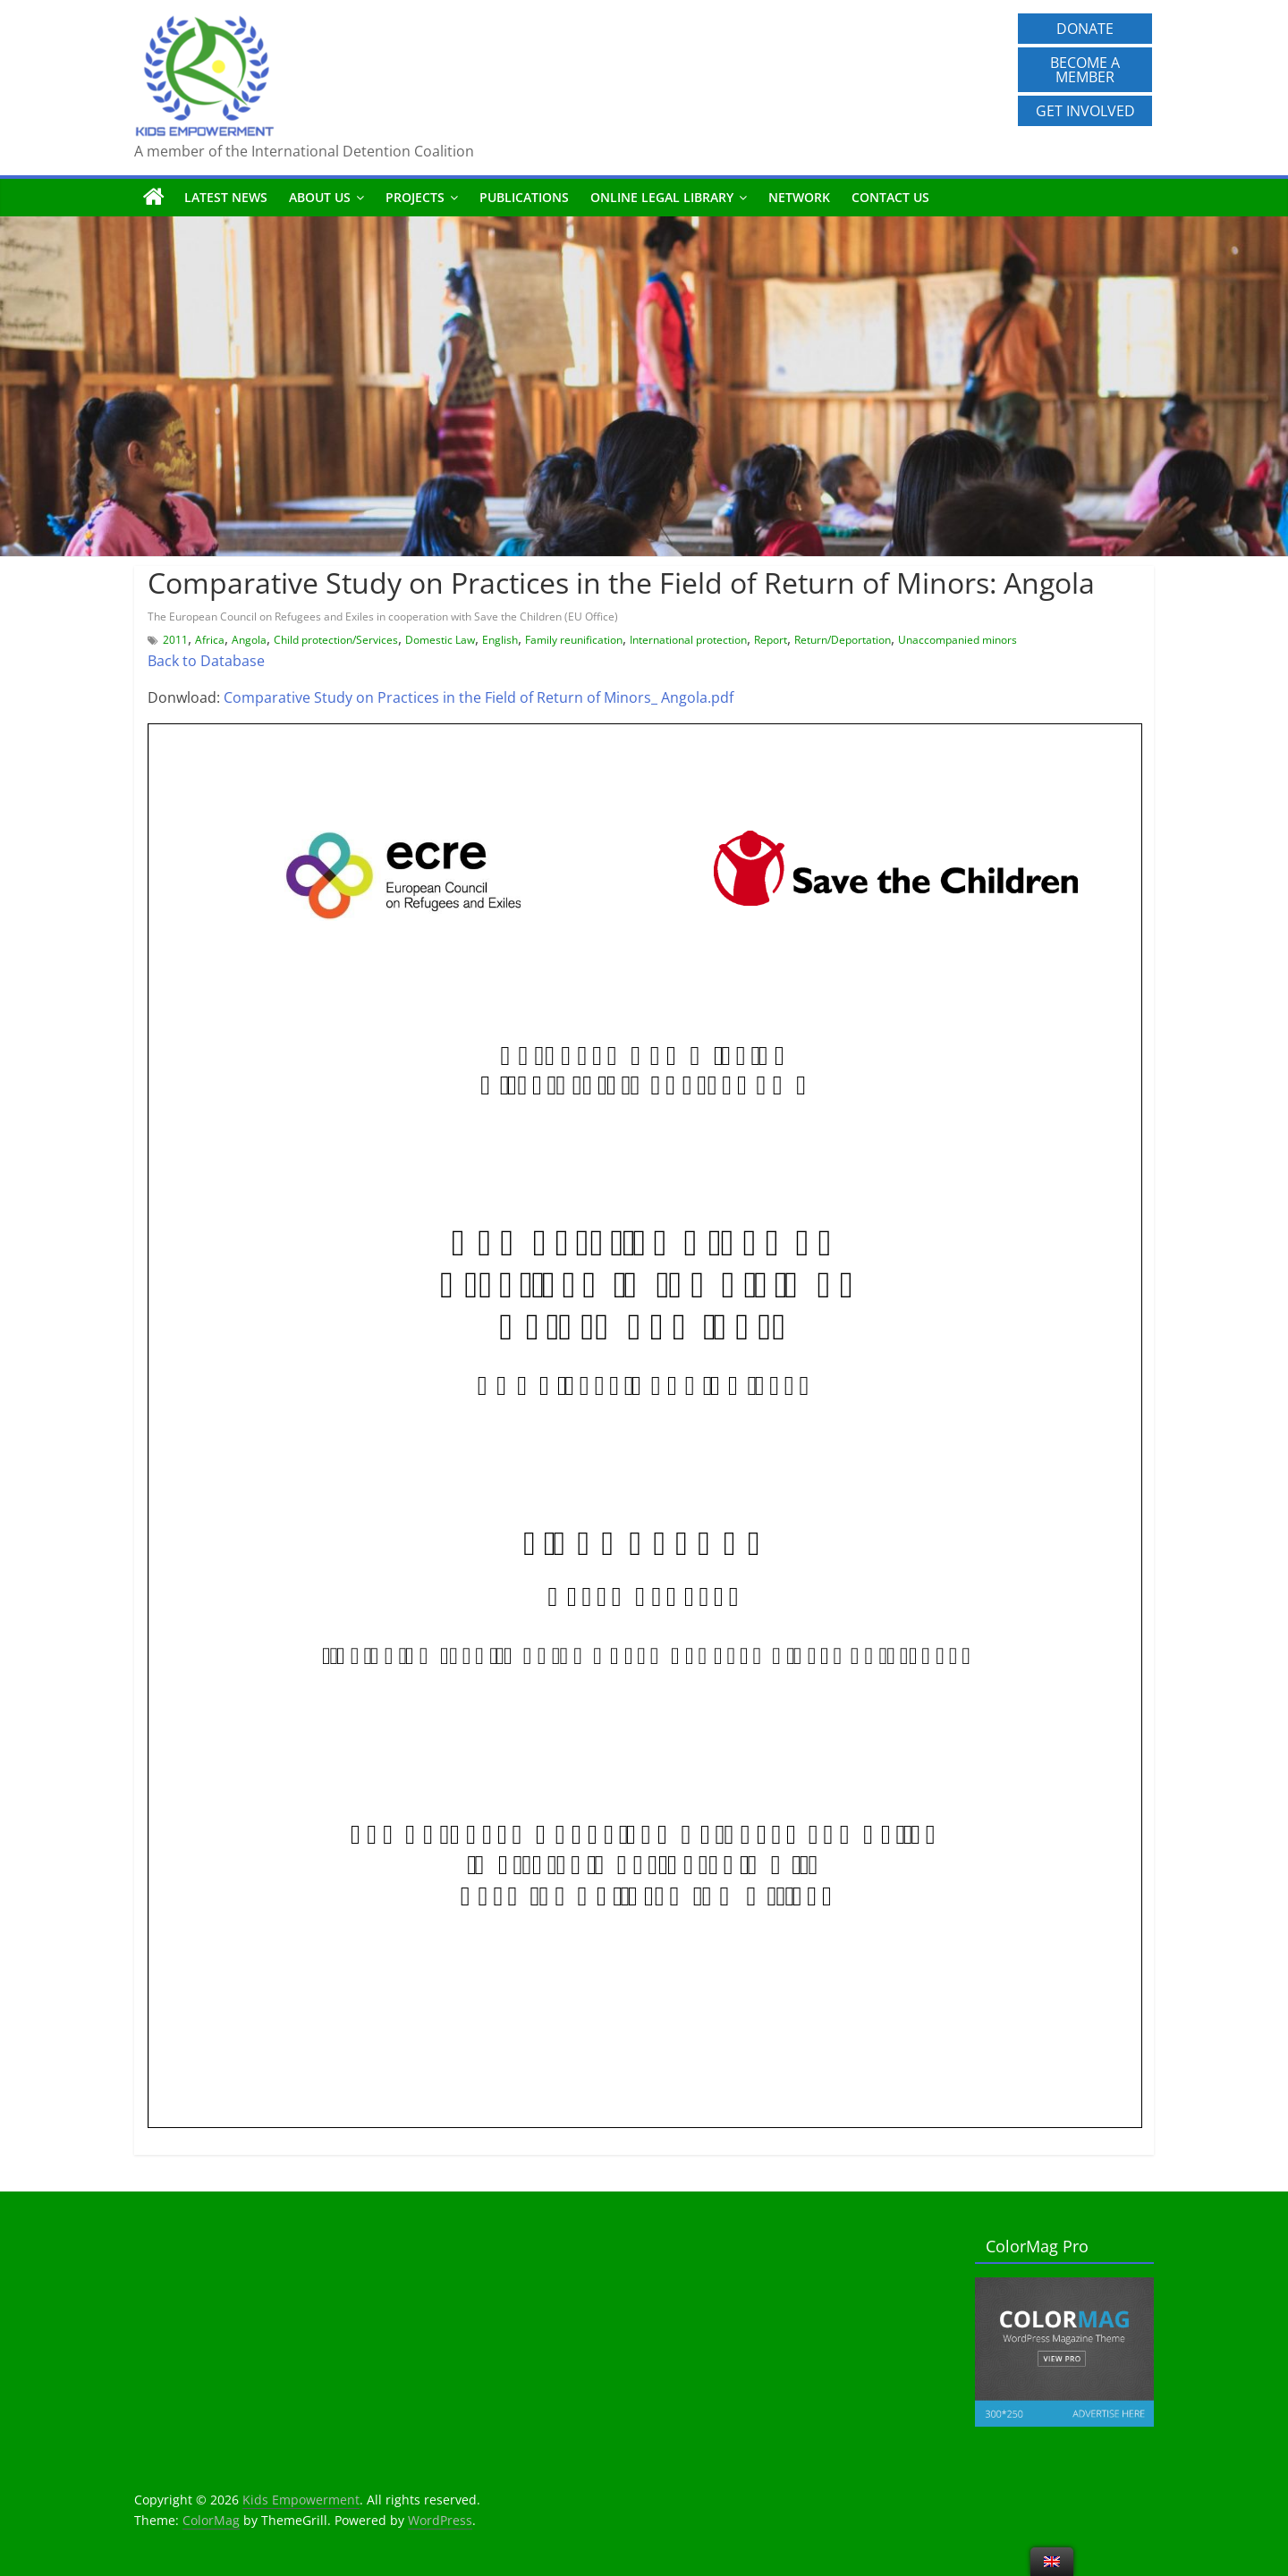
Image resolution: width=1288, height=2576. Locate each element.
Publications (524, 197)
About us (320, 197)
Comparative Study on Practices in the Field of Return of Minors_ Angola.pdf (478, 697)
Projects (415, 197)
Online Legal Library (661, 197)
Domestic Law (440, 639)
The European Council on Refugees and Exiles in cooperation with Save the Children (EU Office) (383, 616)
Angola (249, 639)
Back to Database (206, 661)
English (500, 639)
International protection (688, 639)
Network (799, 197)
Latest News (225, 197)
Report (770, 639)
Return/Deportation (842, 639)
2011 (175, 639)
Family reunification (574, 639)
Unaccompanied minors (957, 639)
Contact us (890, 197)
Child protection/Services (336, 639)
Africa (210, 639)
